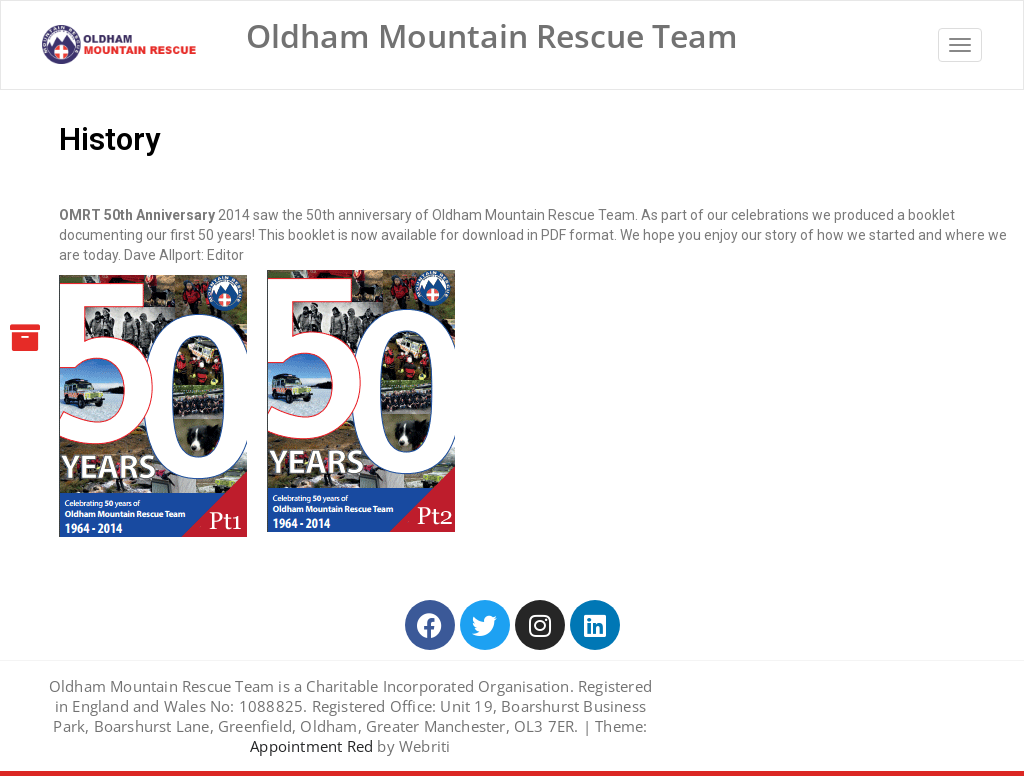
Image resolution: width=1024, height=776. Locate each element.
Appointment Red (311, 746)
